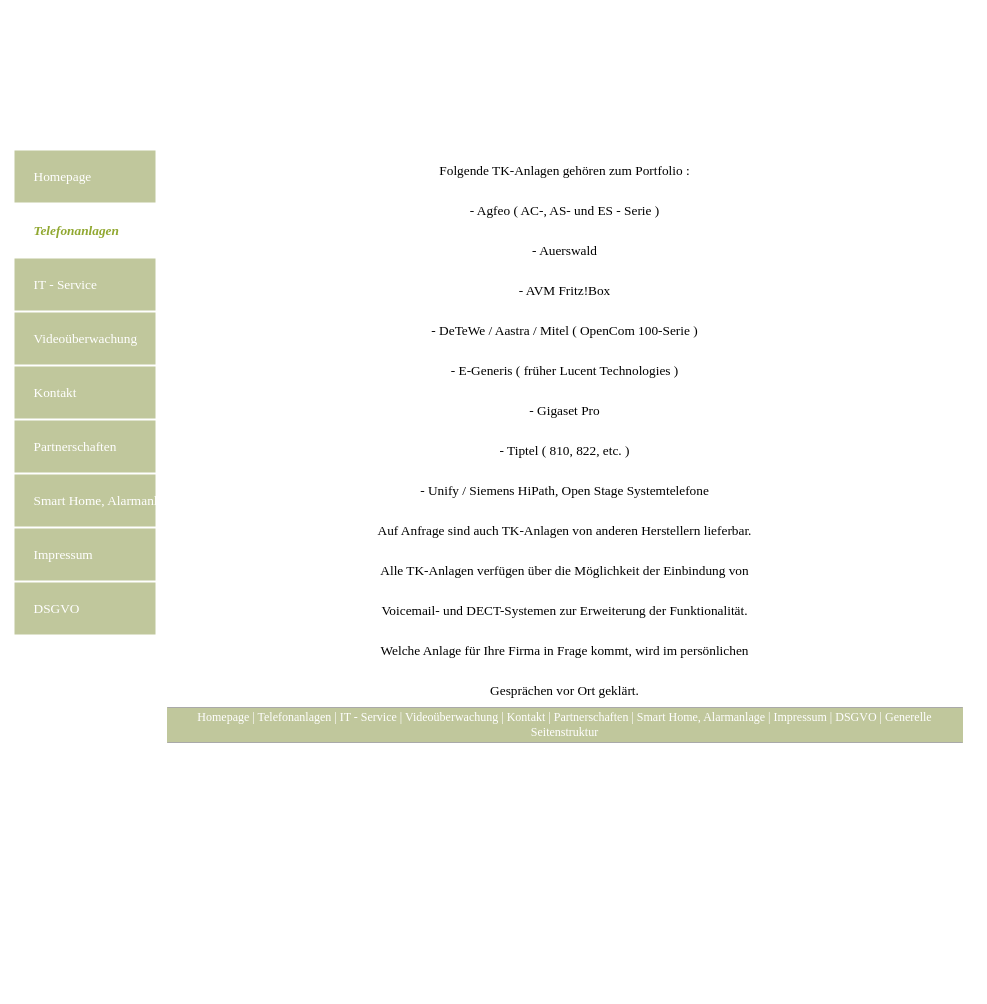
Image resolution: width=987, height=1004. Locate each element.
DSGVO (855, 717)
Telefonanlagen (295, 717)
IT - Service (368, 717)
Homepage (223, 717)
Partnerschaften (591, 717)
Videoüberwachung (451, 717)
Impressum (800, 717)
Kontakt (526, 717)
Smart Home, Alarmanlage (701, 717)
